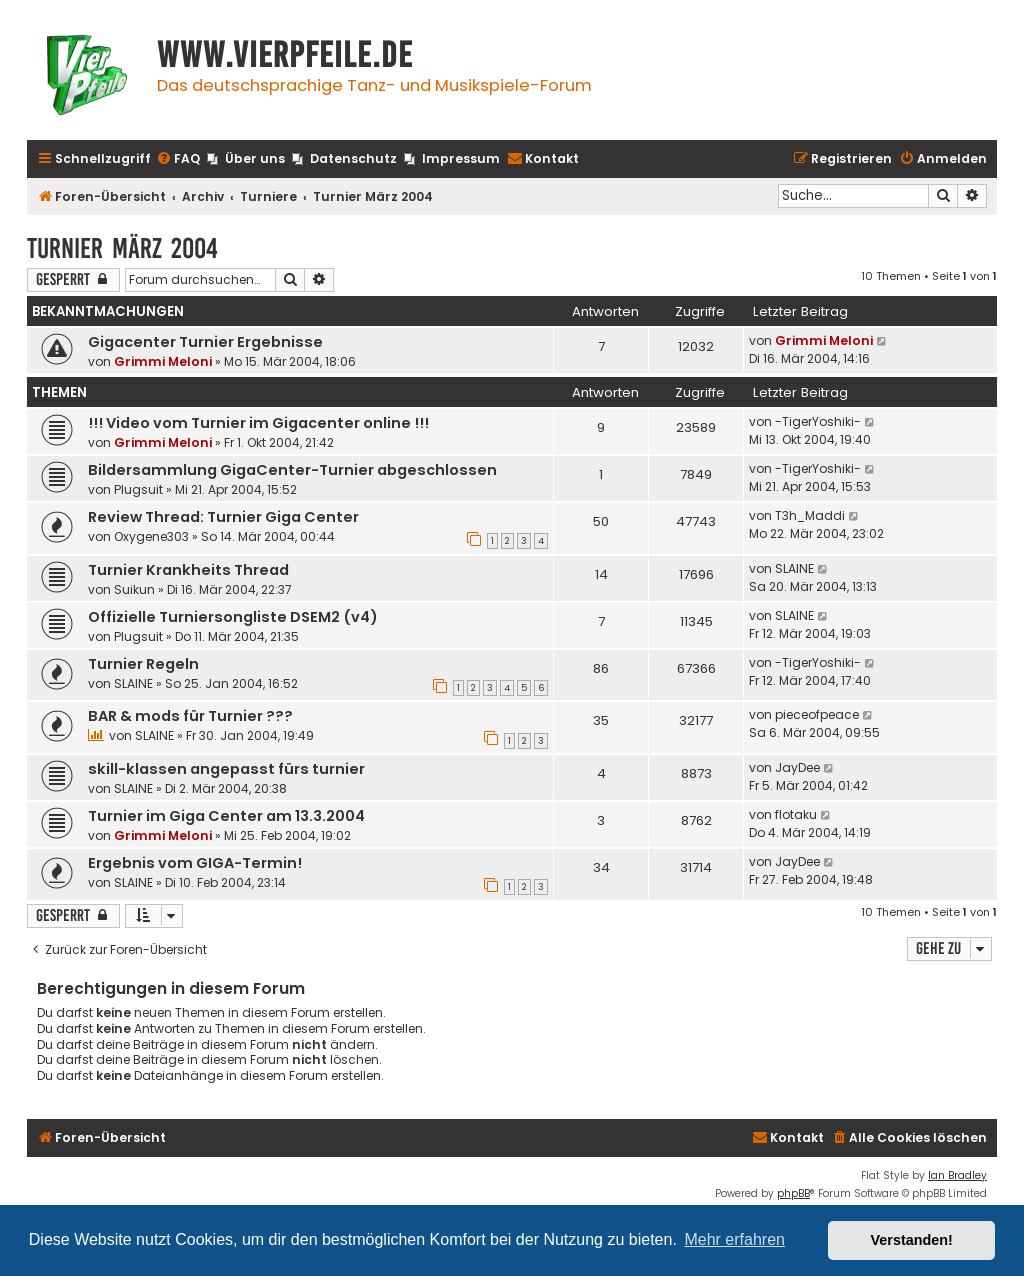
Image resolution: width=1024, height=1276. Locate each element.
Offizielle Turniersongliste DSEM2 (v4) (233, 617)
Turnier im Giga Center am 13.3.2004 (226, 816)
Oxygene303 (151, 536)
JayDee (797, 767)
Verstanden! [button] (912, 1240)
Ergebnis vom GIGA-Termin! (195, 863)
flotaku (796, 814)
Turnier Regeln (143, 664)
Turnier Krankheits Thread (188, 570)
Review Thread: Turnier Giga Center (223, 517)
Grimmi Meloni (163, 361)
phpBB (793, 1193)
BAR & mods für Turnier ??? (190, 716)
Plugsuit (138, 489)
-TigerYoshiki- (818, 421)
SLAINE (794, 568)
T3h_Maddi (810, 515)
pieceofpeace (817, 714)
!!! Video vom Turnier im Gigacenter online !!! (258, 423)
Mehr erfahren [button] (734, 1239)
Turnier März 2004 (122, 248)
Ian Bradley (957, 1175)
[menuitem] (178, 159)
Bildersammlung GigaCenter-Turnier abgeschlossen (292, 470)
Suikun (134, 589)
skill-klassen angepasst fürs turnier (226, 769)
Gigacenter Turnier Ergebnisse (205, 342)
